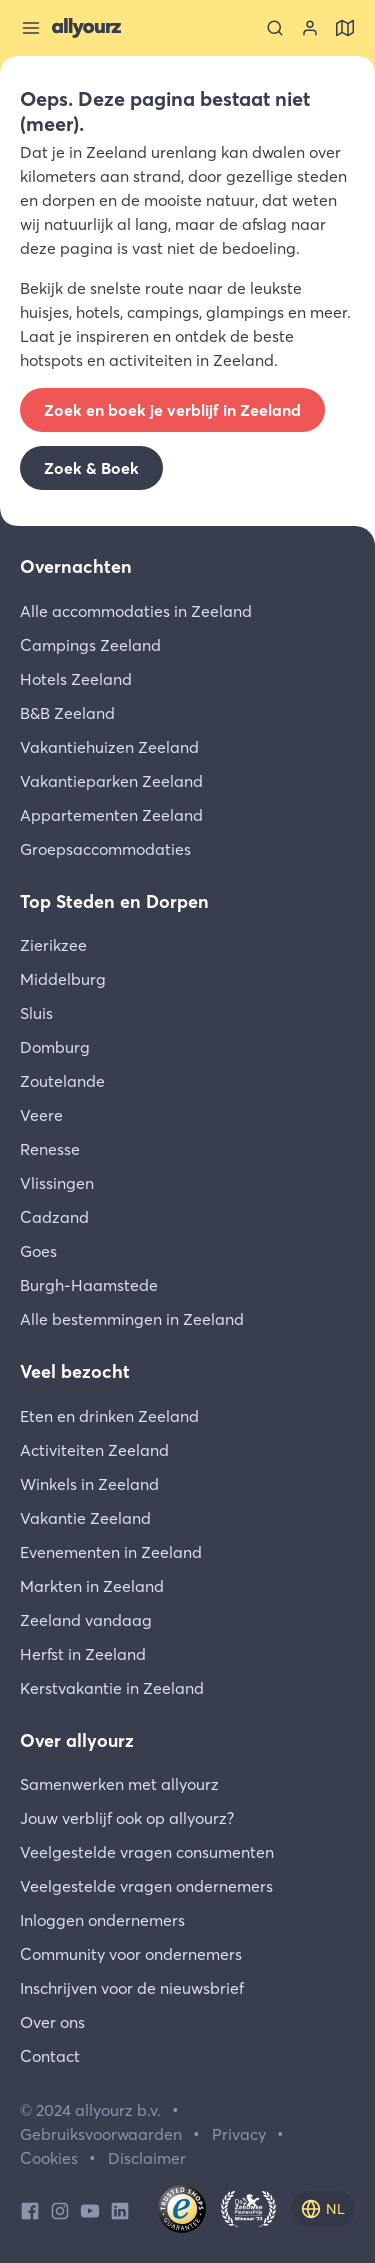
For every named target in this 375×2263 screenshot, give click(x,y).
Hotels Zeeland (76, 679)
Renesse (50, 1149)
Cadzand (54, 1217)
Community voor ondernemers (131, 1954)
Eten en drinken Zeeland (109, 1416)
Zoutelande (62, 1081)
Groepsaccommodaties (105, 849)
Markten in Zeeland (92, 1586)
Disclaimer (147, 2158)
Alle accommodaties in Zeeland (136, 611)
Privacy (239, 2134)
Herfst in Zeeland (83, 1654)
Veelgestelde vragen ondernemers (146, 1886)
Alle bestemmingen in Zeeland (132, 1319)
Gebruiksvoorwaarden (101, 2134)
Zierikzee (53, 945)
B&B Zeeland (67, 713)
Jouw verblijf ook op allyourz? (127, 1818)
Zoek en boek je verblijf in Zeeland (172, 410)
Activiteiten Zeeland (94, 1450)
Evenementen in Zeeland (111, 1552)
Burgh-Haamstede (89, 1285)
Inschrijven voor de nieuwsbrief (132, 1988)
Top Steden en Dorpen (114, 901)
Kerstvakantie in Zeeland (112, 1688)
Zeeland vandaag (86, 1620)
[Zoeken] (275, 28)
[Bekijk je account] (310, 28)
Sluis (36, 1013)
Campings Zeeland (90, 645)
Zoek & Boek (91, 468)
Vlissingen (57, 1183)
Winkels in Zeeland (89, 1484)
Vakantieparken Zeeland (111, 781)
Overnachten (76, 566)
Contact (50, 2056)
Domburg (55, 1047)
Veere (41, 1115)
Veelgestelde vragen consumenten (147, 1852)
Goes (38, 1251)
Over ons (52, 2022)
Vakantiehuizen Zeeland (109, 747)
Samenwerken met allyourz (119, 1784)
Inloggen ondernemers (102, 1920)
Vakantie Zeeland (85, 1518)
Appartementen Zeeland (111, 815)
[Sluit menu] (31, 28)
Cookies (49, 2158)
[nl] (323, 2209)
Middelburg (63, 979)
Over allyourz (77, 1740)
